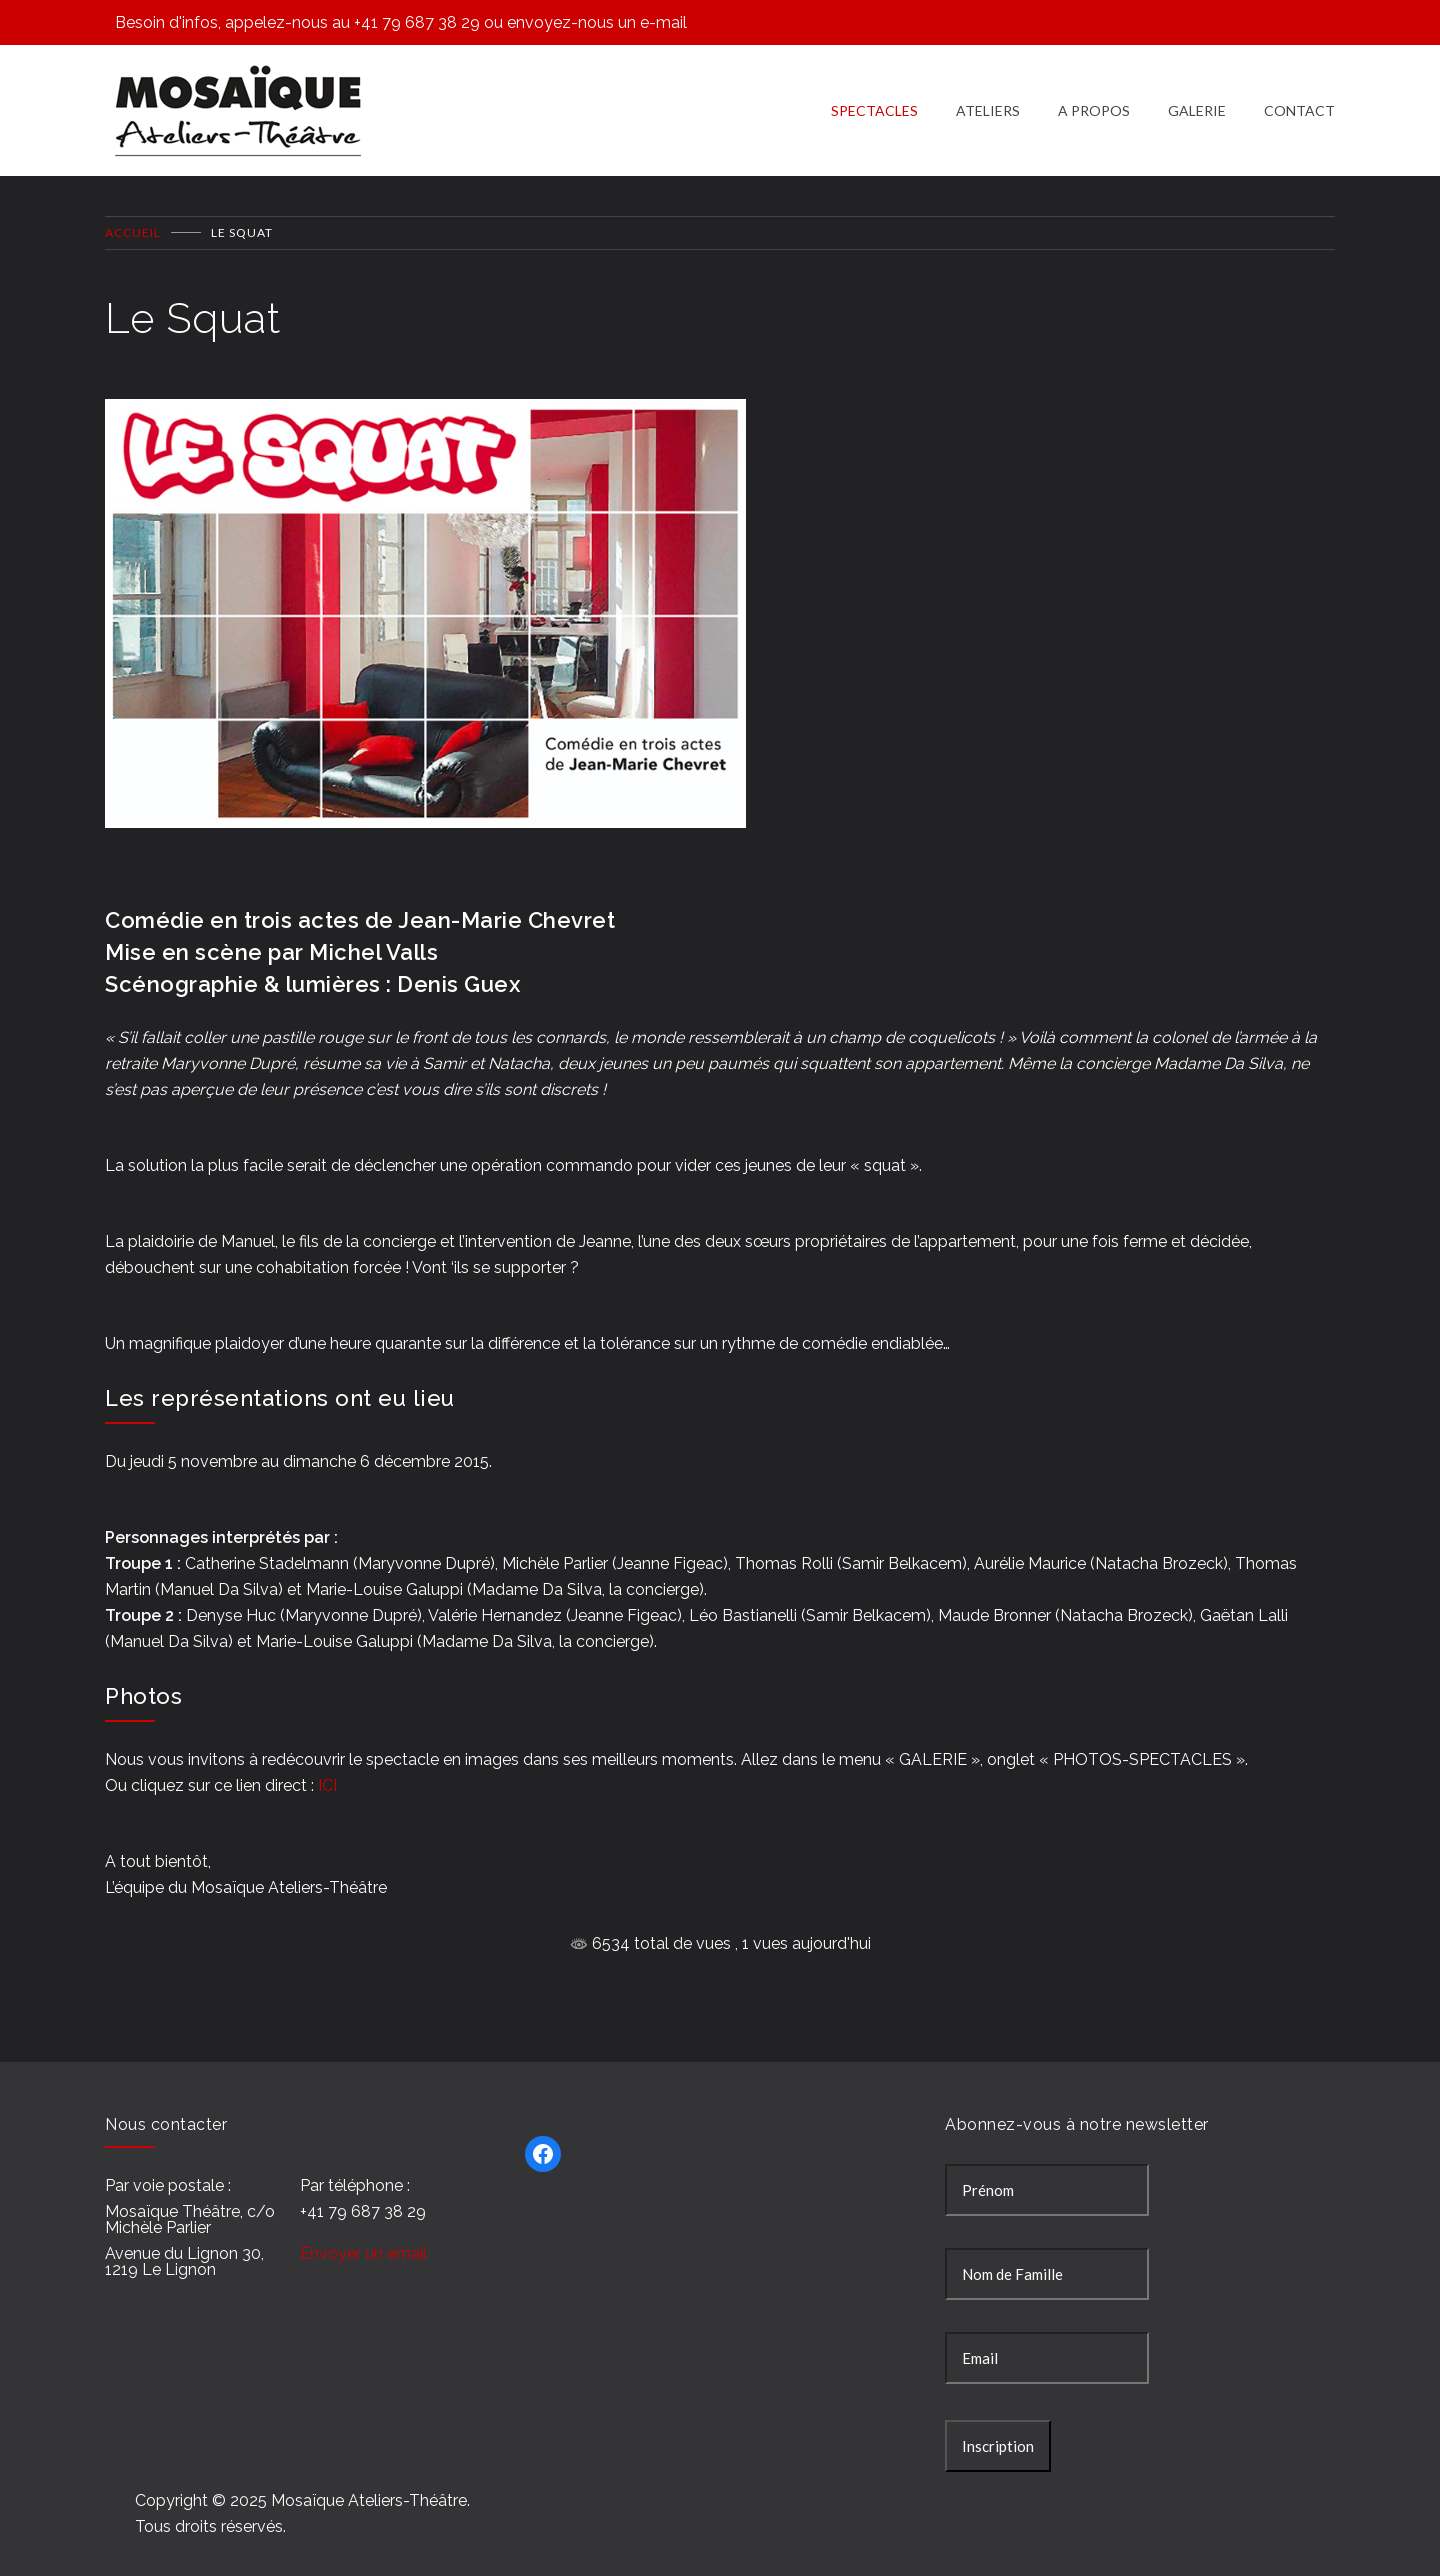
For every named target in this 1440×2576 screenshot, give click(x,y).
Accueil (133, 211)
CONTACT (1299, 99)
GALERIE (1197, 99)
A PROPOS (1094, 99)
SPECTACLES (874, 99)
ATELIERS (988, 99)
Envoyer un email (363, 2233)
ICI (327, 1764)
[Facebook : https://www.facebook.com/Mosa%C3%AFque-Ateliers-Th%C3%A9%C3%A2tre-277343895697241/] (543, 2134)
